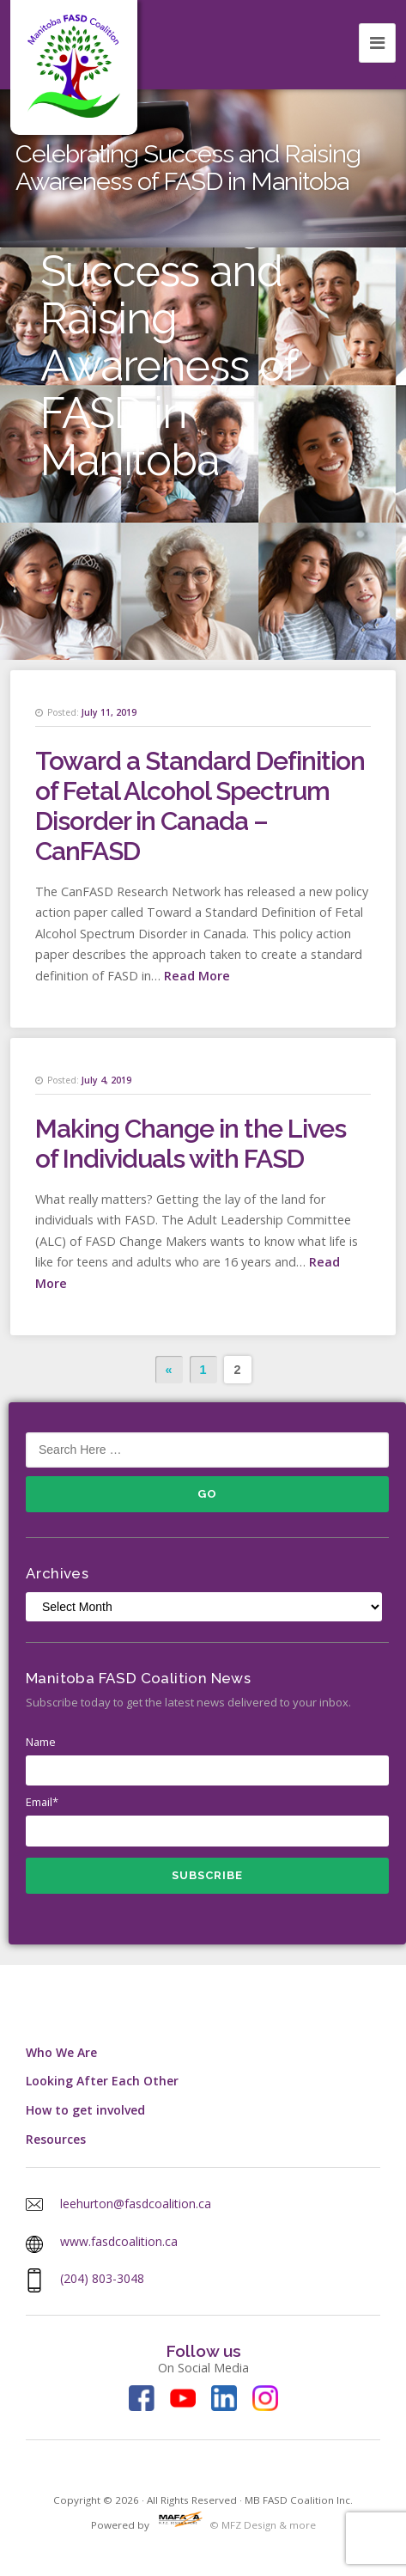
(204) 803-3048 (102, 2278)
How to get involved (85, 2110)
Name (207, 1760)
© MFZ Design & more (234, 2524)
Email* (207, 1820)
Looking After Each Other (102, 2080)
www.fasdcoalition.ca (119, 2241)
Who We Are (61, 2052)
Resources (56, 2139)
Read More (197, 976)
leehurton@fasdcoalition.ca (135, 2203)
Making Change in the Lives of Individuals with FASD (190, 1144)
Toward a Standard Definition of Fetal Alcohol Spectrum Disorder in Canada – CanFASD (200, 806)
